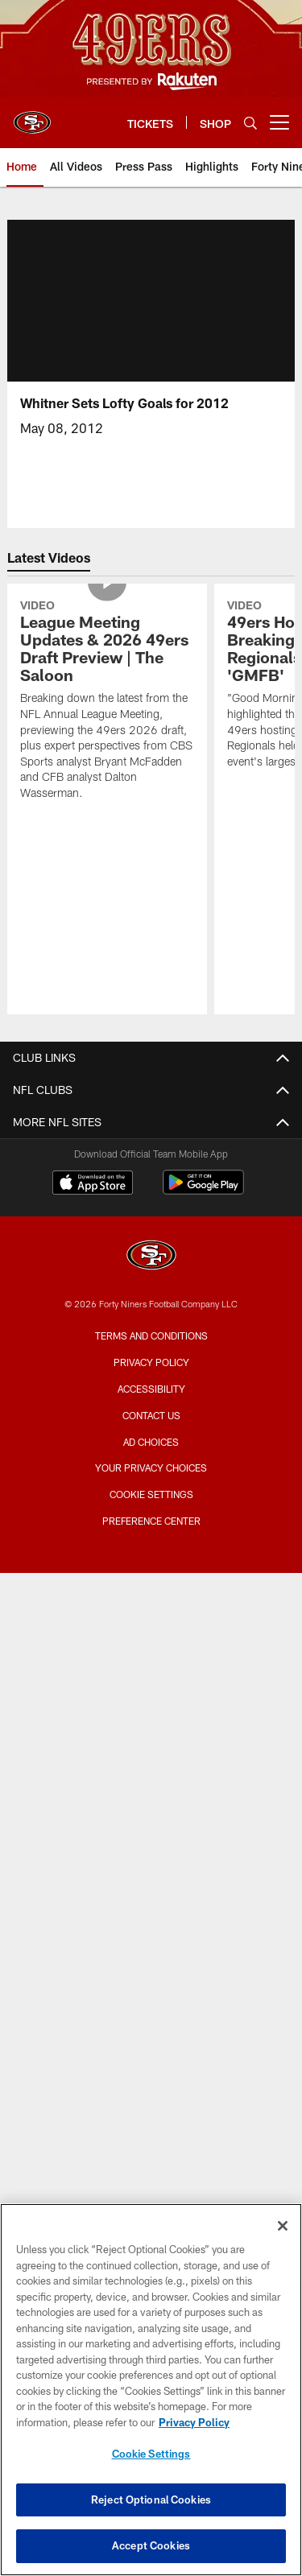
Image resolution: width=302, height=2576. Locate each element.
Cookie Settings (151, 1494)
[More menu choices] (279, 122)
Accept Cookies (151, 2545)
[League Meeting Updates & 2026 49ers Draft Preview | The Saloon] (107, 702)
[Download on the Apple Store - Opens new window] (92, 1184)
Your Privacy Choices (151, 1467)
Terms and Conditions (151, 1335)
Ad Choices (151, 1441)
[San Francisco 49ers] (151, 1257)
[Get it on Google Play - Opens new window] (203, 1190)
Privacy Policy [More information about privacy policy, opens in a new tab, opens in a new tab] (194, 2422)
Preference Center (151, 1520)
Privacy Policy (151, 1362)
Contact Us (151, 1415)
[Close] (282, 2226)
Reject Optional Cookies (151, 2499)
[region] (151, 2389)
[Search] (250, 123)
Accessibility (151, 1388)
